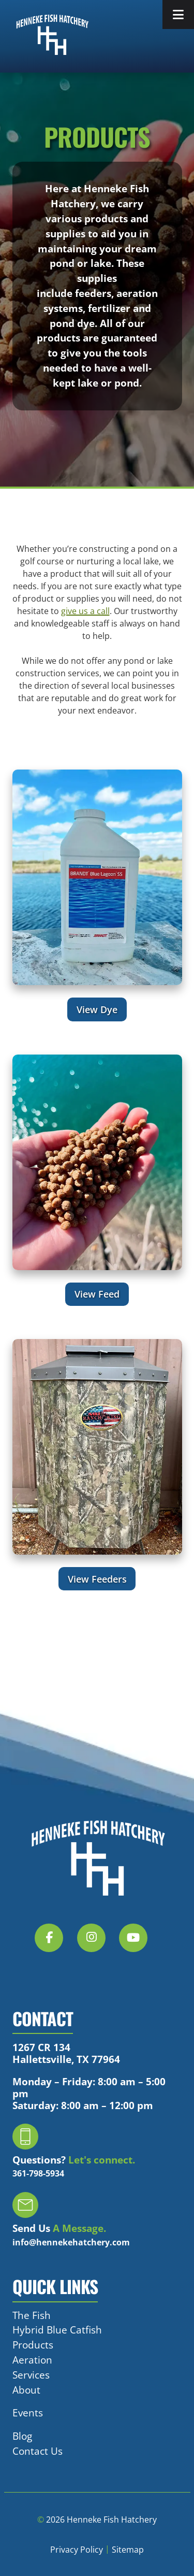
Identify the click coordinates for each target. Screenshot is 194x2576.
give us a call (85, 611)
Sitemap (128, 2549)
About (26, 2390)
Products (32, 2345)
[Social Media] (54, 1943)
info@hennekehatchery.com (71, 2242)
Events (27, 2413)
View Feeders (97, 1579)
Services (31, 2375)
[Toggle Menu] (178, 14)
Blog (22, 2436)
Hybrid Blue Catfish (57, 2330)
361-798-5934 (38, 2173)
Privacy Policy (76, 2549)
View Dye (97, 1009)
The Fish (31, 2315)
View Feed (97, 1294)
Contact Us (37, 2451)
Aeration (32, 2360)
